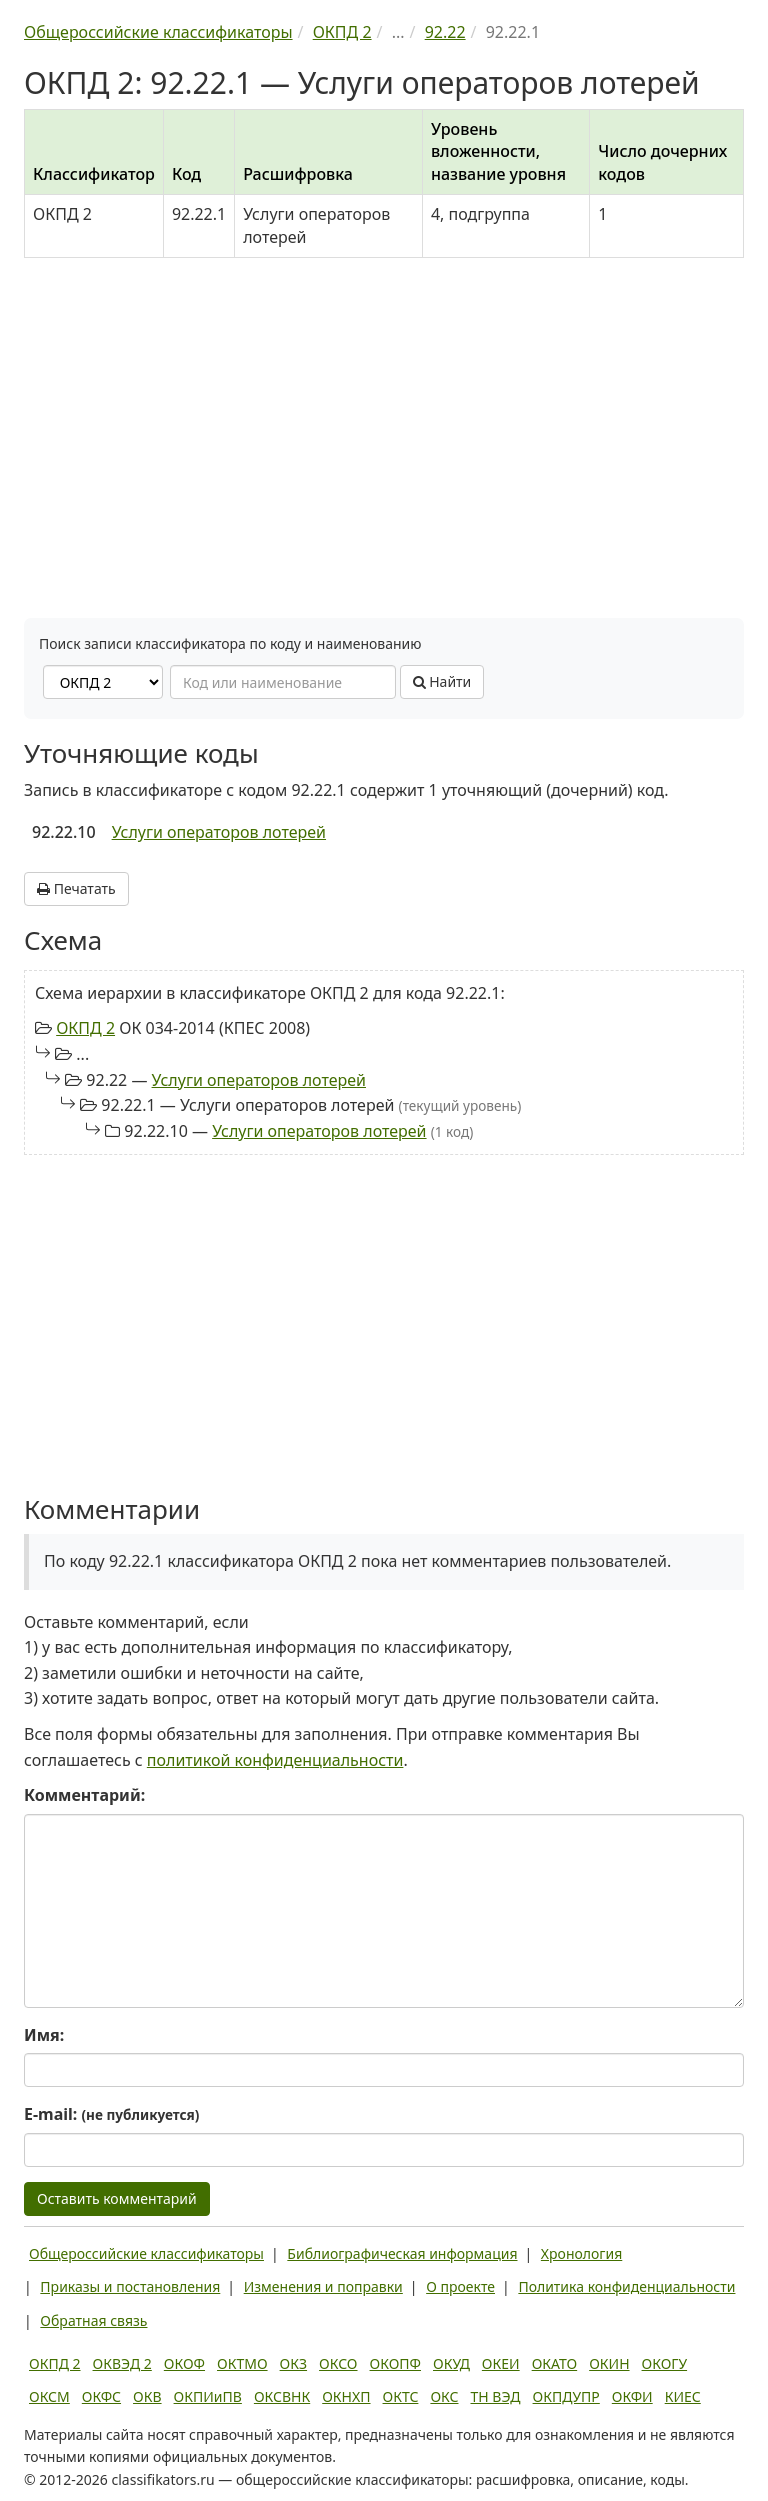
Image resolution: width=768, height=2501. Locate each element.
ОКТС (401, 2396)
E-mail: (111, 2114)
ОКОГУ (665, 2363)
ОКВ (147, 2396)
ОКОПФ (395, 2363)
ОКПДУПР (566, 2396)
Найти (442, 681)
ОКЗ (293, 2363)
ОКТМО (242, 2363)
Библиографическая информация (402, 2253)
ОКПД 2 (85, 1028)
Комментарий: (84, 1795)
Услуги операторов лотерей (219, 832)
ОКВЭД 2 (122, 2363)
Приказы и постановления (130, 2286)
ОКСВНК (282, 2396)
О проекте (460, 2286)
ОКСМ (49, 2396)
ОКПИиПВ (208, 2396)
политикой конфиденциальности (275, 1760)
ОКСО (338, 2363)
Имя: (44, 2035)
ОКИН (609, 2363)
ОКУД (451, 2363)
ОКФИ (632, 2396)
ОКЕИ (501, 2363)
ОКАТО (555, 2363)
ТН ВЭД (496, 2396)
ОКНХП (346, 2396)
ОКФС (101, 2396)
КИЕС (683, 2396)
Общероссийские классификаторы (146, 2253)
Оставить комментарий (117, 2198)
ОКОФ (184, 2363)
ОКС (444, 2396)
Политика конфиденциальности (626, 2286)
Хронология (581, 2253)
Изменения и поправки (323, 2286)
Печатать (76, 888)
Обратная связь (93, 2320)
